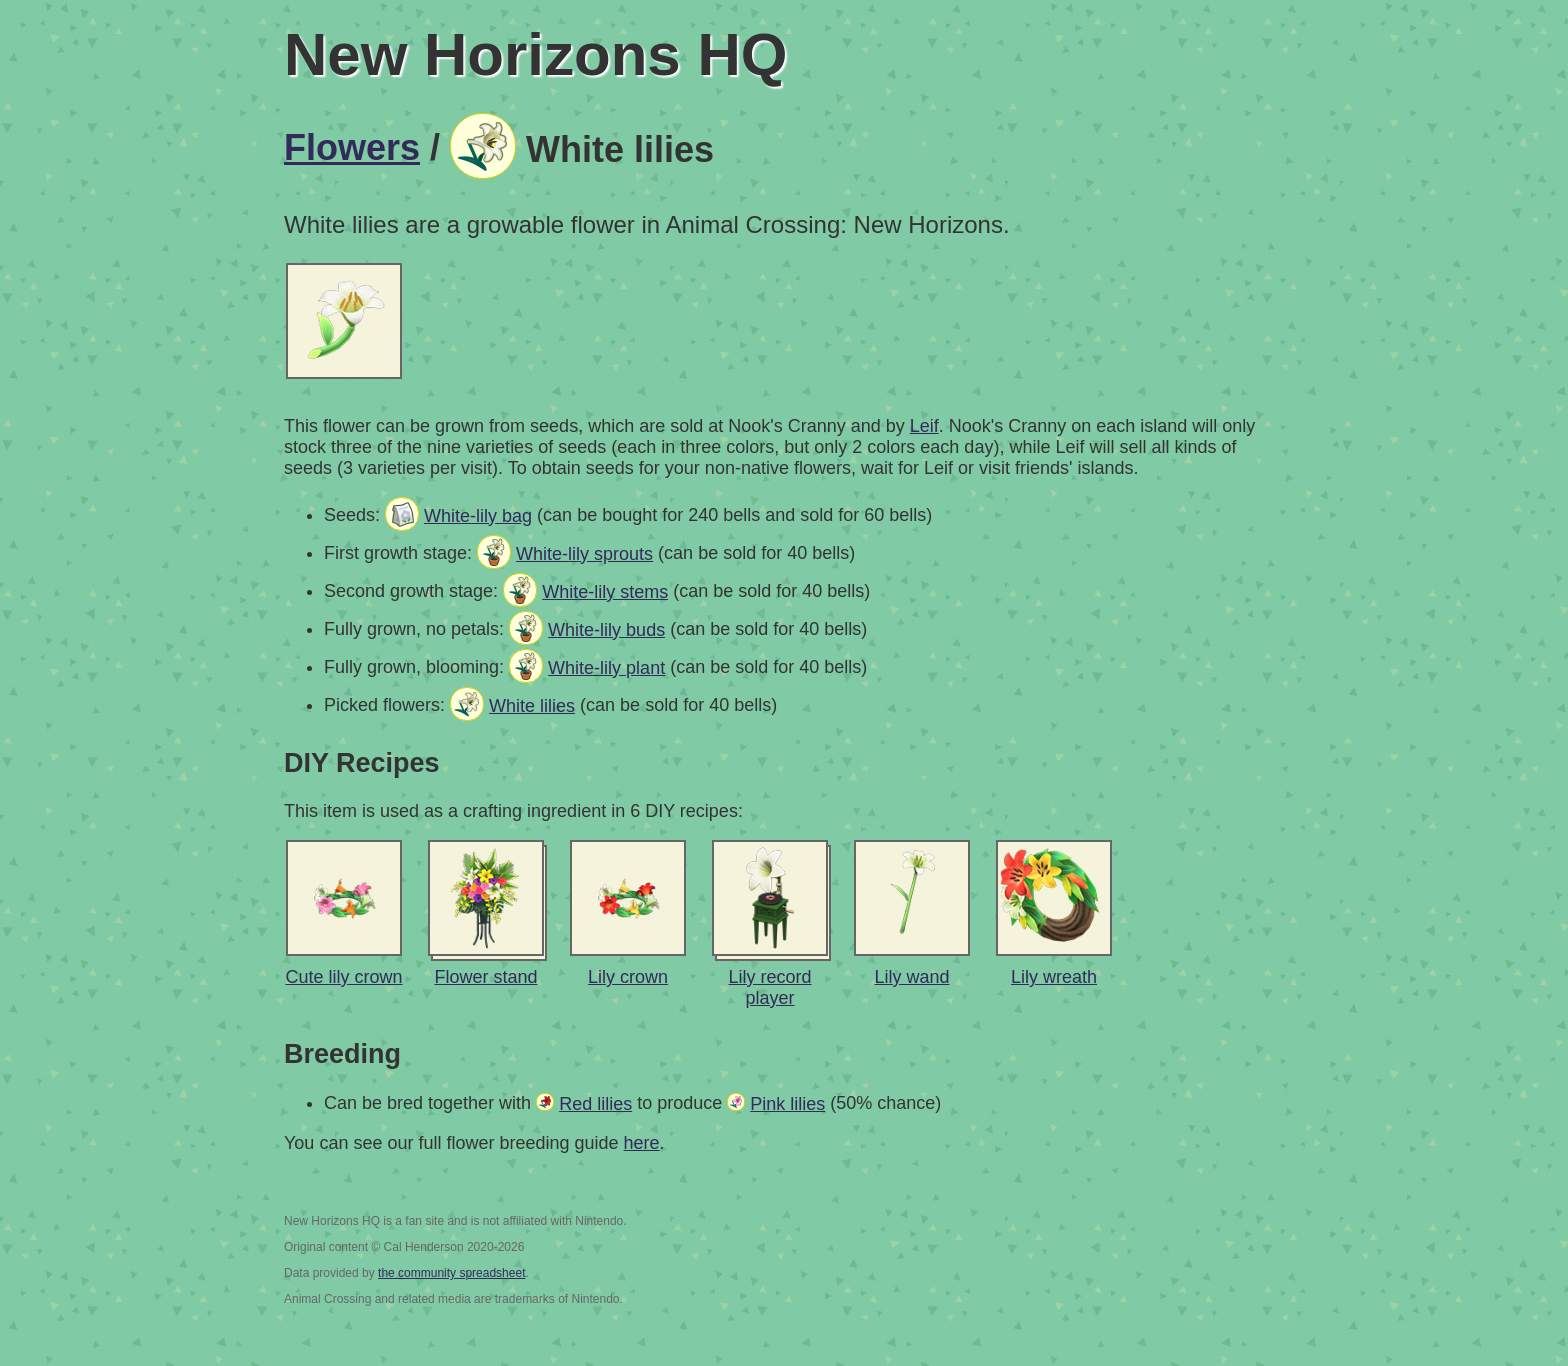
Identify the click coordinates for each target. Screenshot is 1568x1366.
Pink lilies (787, 1104)
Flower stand (485, 977)
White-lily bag (478, 516)
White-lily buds (606, 630)
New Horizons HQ (535, 54)
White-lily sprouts (584, 554)
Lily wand (911, 977)
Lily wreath (1054, 977)
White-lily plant (606, 668)
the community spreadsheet (451, 1273)
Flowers (352, 147)
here (642, 1143)
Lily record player (769, 987)
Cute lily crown (343, 977)
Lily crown (628, 977)
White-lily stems (605, 592)
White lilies (532, 706)
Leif (924, 426)
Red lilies (595, 1104)
